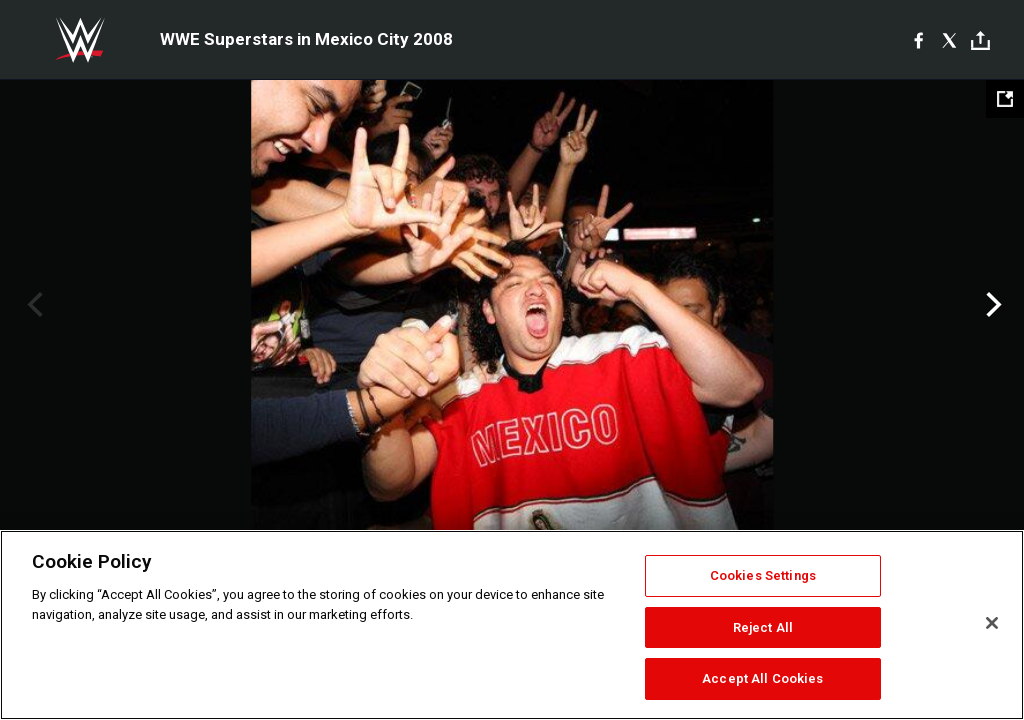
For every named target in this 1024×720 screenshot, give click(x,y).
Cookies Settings (763, 575)
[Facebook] (918, 40)
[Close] (992, 623)
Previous (32, 305)
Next (991, 305)
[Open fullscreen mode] (1005, 99)
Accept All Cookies (762, 678)
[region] (512, 625)
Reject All (763, 627)
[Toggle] (980, 40)
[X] (949, 40)
